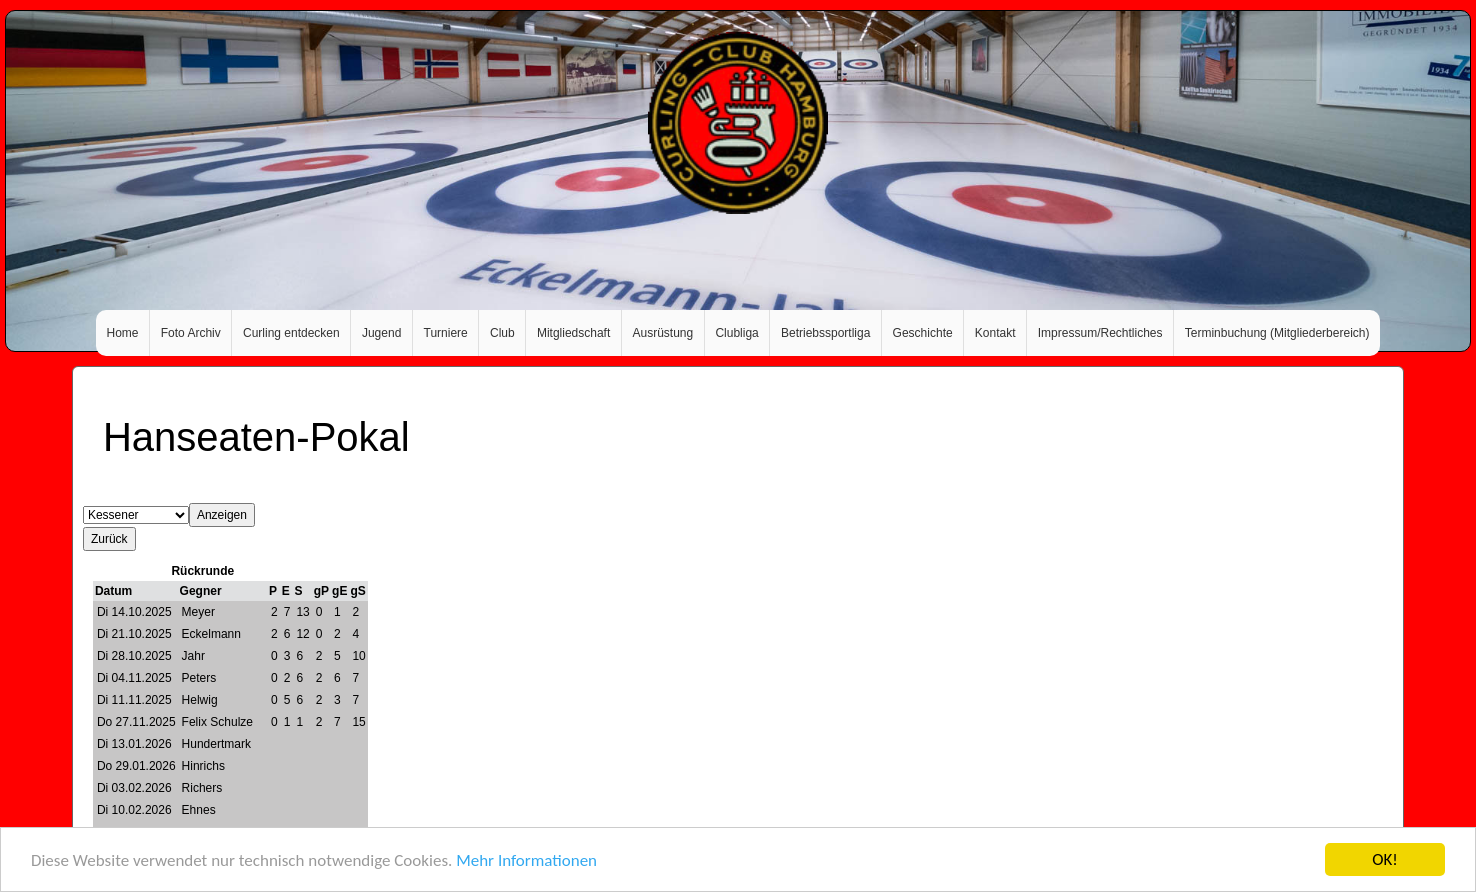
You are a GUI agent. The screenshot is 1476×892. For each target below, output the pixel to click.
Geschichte (923, 333)
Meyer (198, 612)
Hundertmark (216, 744)
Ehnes (199, 810)
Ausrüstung (663, 333)
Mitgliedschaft (573, 333)
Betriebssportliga (825, 333)
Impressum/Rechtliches (1100, 333)
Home (123, 333)
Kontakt (995, 333)
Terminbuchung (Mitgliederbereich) (1277, 333)
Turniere (446, 333)
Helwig (200, 700)
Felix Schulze (217, 722)
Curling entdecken (291, 333)
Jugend (381, 333)
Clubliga (736, 333)
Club (502, 333)
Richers (202, 788)
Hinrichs (203, 766)
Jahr (193, 656)
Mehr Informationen (526, 862)
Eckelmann (211, 634)
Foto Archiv (191, 333)
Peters (199, 678)
